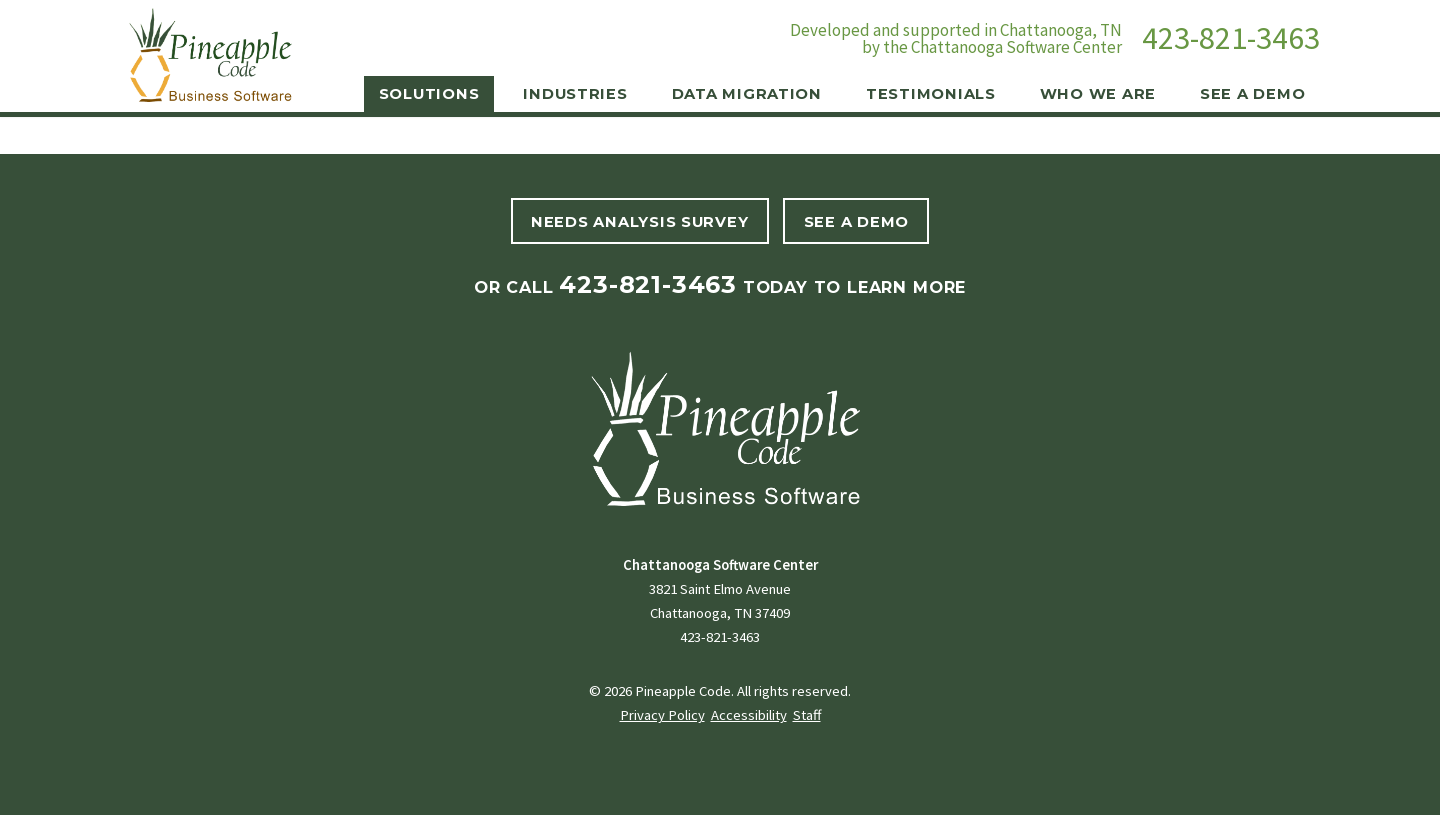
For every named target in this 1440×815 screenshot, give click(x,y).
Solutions (429, 94)
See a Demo (1252, 94)
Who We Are (1098, 94)
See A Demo (856, 222)
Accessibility (749, 715)
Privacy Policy (662, 715)
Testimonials (931, 94)
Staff (807, 715)
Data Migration (747, 94)
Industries (575, 94)
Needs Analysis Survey (639, 222)
